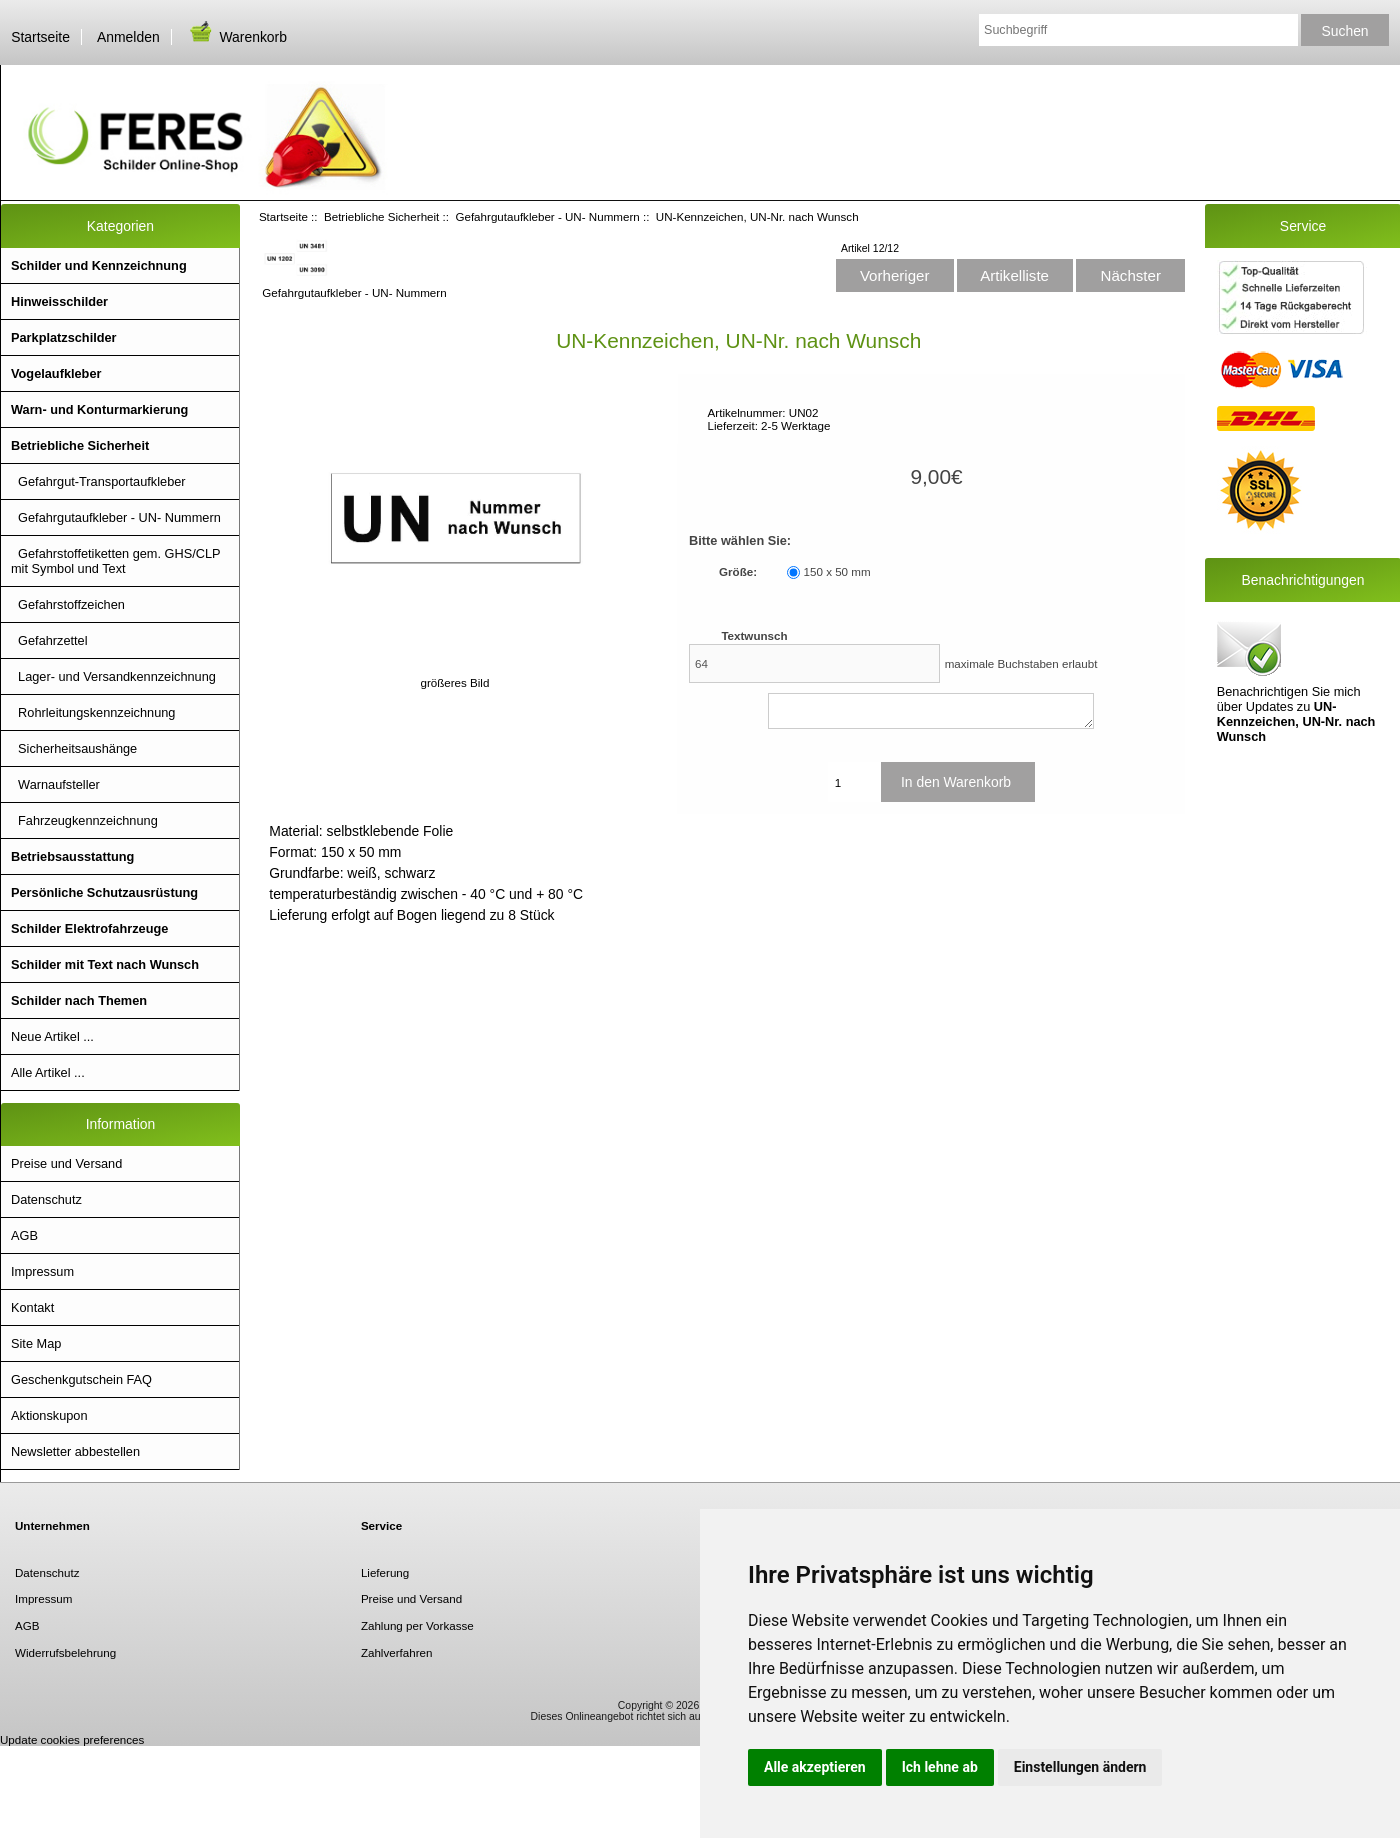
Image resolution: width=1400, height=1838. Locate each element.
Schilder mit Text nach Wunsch (105, 964)
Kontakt (32, 1307)
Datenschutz (46, 1199)
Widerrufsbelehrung (65, 1652)
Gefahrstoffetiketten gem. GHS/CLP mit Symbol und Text (116, 561)
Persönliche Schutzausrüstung (104, 892)
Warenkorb (237, 37)
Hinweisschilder (59, 301)
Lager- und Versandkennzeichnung (113, 676)
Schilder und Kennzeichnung (99, 265)
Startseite (40, 37)
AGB (24, 1235)
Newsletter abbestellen (75, 1451)
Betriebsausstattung (72, 856)
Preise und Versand (66, 1163)
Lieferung (385, 1572)
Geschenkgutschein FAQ (81, 1379)
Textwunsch (754, 635)
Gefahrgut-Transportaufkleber (98, 481)
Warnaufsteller (55, 784)
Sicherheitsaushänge (74, 748)
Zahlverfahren (397, 1652)
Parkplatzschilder (64, 337)
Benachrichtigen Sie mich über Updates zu (1296, 680)
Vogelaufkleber (56, 373)
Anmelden (128, 37)
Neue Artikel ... (52, 1036)
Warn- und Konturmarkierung (99, 409)
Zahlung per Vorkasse (417, 1625)
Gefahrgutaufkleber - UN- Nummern (547, 216)
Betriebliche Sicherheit (381, 216)
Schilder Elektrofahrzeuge (89, 928)
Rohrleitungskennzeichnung (93, 712)
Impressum (42, 1271)
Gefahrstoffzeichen (68, 604)
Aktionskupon (49, 1415)
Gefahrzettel (49, 640)
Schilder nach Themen (79, 1000)
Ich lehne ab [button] (940, 1767)
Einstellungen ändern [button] (1080, 1767)
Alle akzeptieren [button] (815, 1767)
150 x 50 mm (837, 572)
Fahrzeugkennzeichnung (84, 820)
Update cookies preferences (72, 1739)
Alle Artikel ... (48, 1072)
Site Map (36, 1343)
